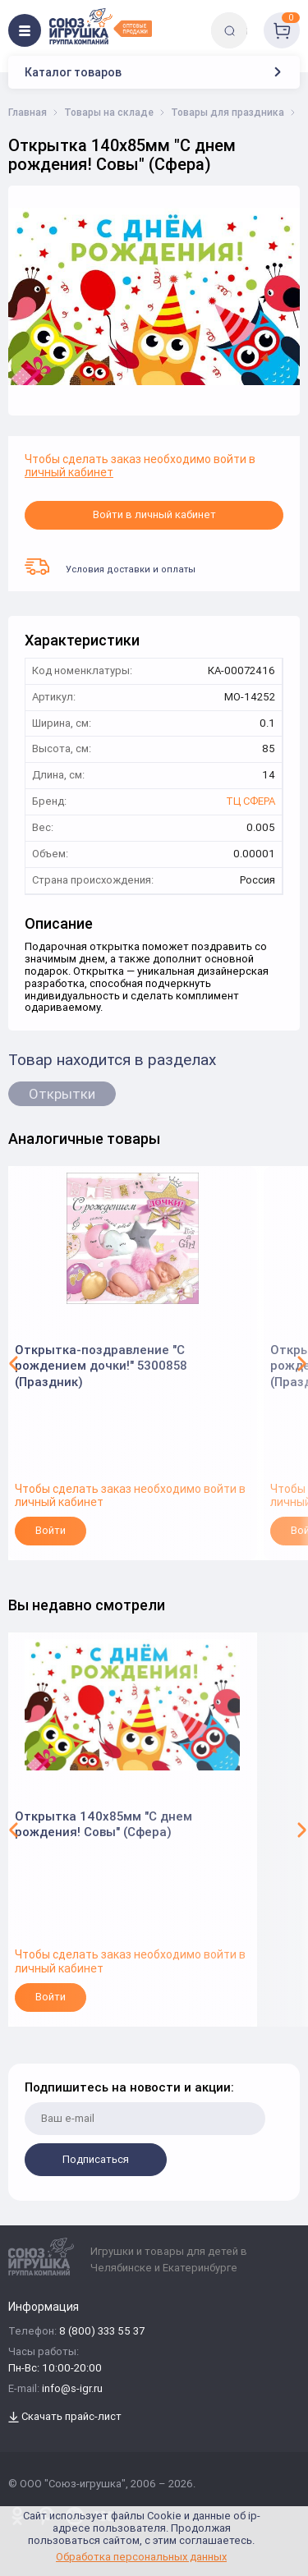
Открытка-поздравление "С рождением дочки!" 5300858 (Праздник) (101, 1365)
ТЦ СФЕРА (250, 802)
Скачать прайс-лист (65, 2417)
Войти (50, 1530)
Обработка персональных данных (141, 2557)
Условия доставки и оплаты (110, 566)
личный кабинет (69, 472)
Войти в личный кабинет (154, 514)
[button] (14, 1363)
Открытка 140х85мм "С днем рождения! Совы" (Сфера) (103, 1824)
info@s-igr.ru (72, 2389)
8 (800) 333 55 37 (102, 2332)
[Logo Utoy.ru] (100, 26)
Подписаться (95, 2159)
